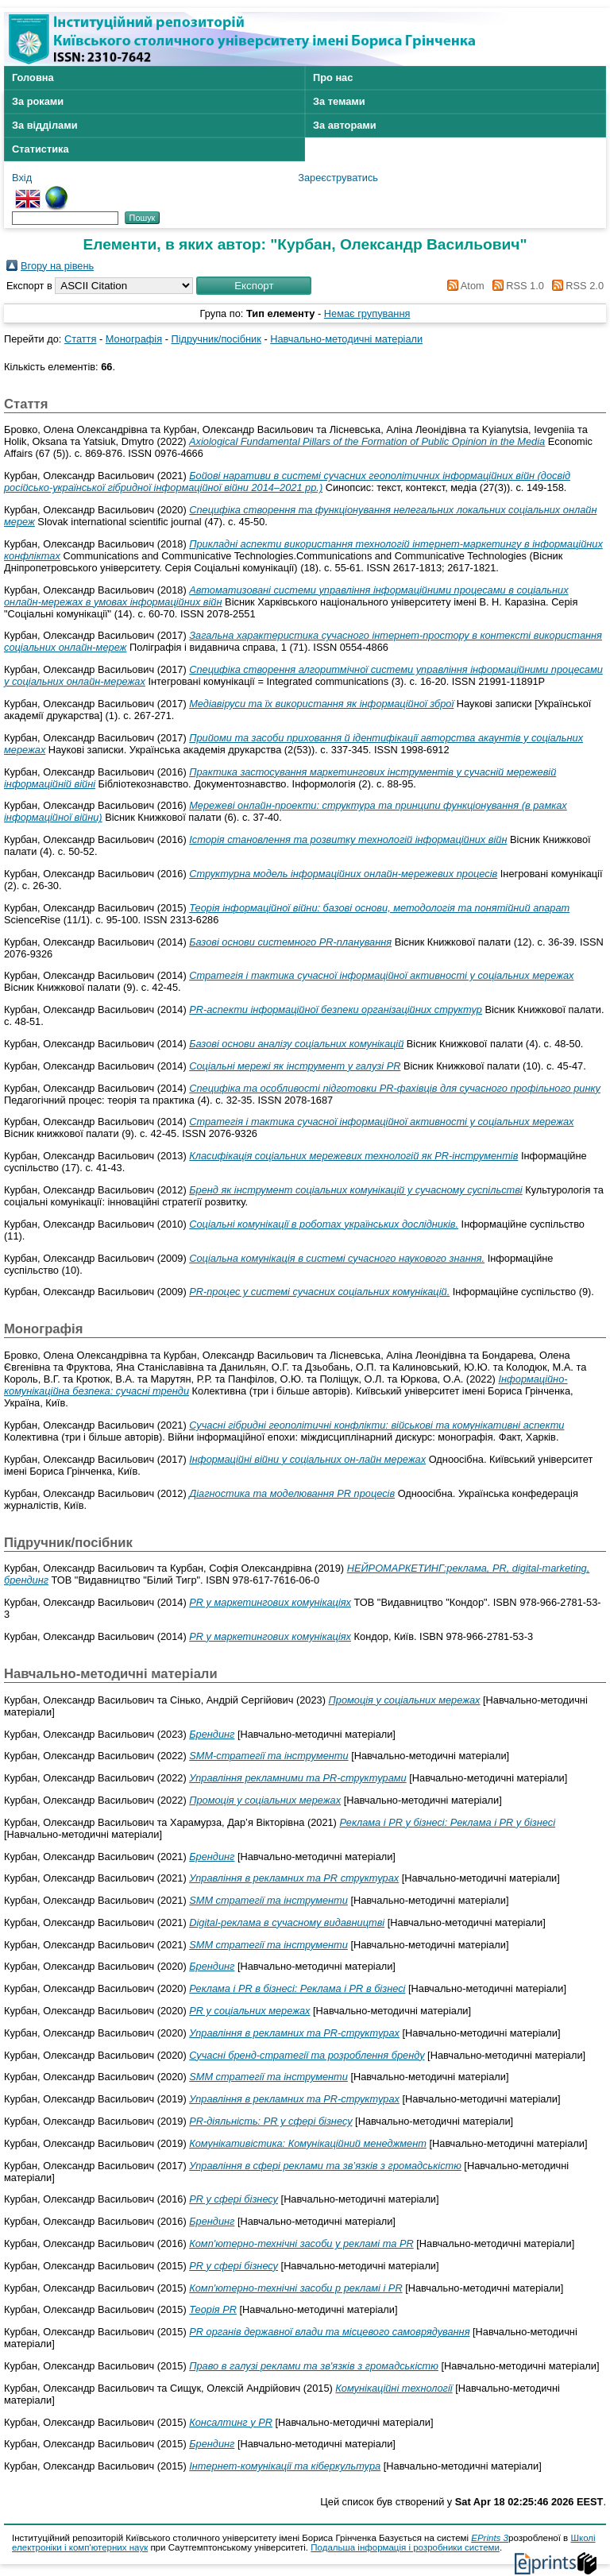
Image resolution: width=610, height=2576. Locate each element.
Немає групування (367, 313)
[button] (253, 286)
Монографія (134, 339)
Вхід (22, 178)
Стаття (80, 339)
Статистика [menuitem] (40, 149)
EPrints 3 (489, 2538)
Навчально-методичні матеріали (346, 339)
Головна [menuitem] (33, 77)
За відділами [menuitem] (45, 125)
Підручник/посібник (216, 339)
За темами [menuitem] (339, 101)
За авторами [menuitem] (344, 125)
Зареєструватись (338, 178)
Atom (463, 286)
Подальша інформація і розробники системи (405, 2547)
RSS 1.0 (515, 286)
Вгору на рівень (57, 266)
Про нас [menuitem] (333, 77)
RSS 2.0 (575, 286)
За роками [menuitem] (38, 101)
